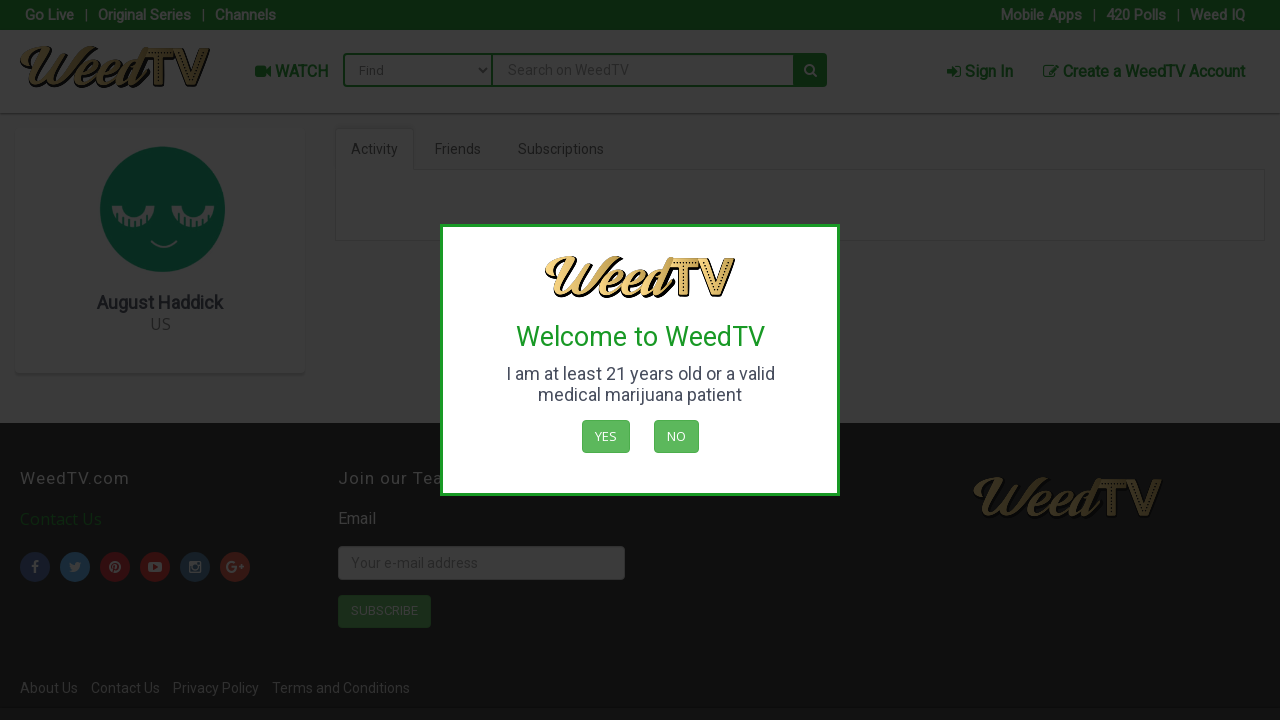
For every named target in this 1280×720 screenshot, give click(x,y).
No (676, 436)
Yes (606, 436)
